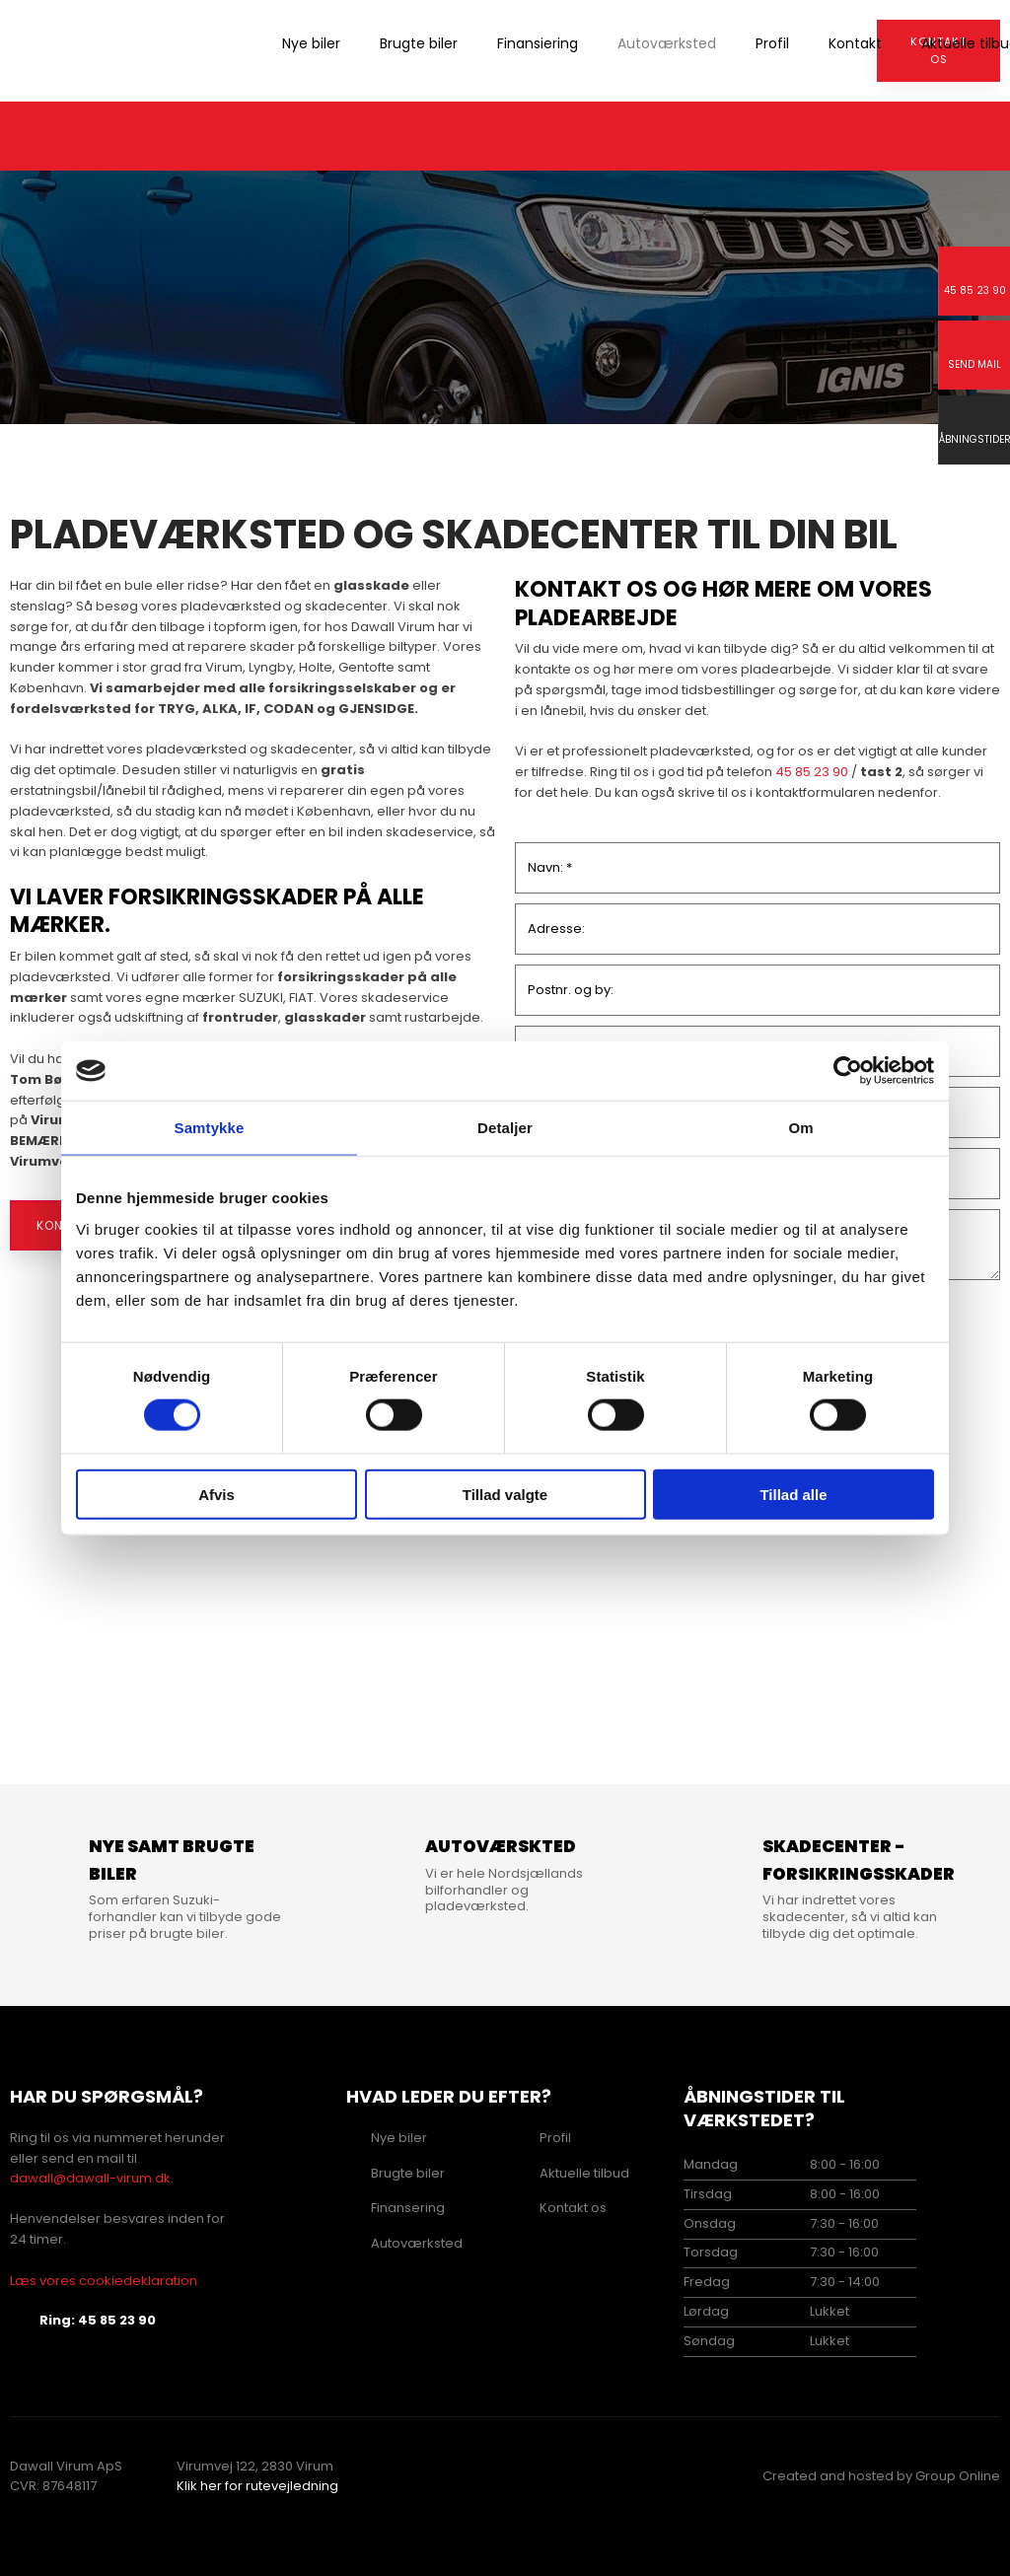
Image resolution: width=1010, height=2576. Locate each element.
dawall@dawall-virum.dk (90, 2178)
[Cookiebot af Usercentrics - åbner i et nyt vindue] (847, 1071)
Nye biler (311, 43)
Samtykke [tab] (210, 1127)
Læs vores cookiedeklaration (103, 2280)
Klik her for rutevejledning (257, 2485)
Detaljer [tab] (505, 1127)
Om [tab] (800, 1127)
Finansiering (537, 43)
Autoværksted (666, 43)
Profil (772, 43)
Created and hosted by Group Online (881, 2476)
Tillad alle (793, 1493)
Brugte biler (419, 43)
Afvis (216, 1493)
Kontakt (855, 43)
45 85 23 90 (811, 771)
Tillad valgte (505, 1493)
